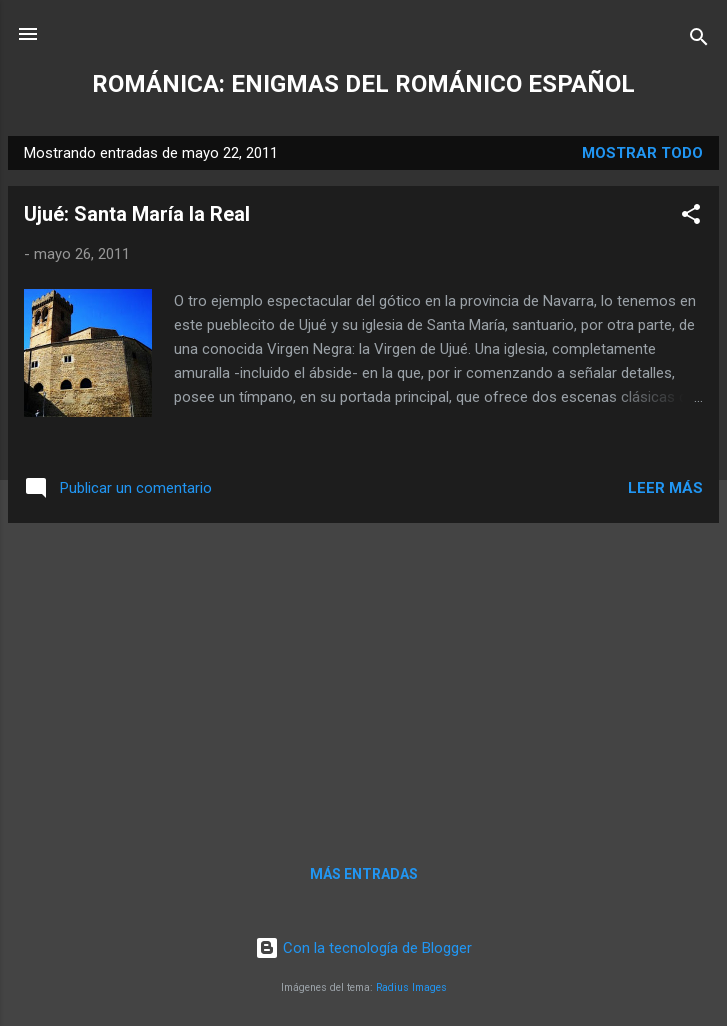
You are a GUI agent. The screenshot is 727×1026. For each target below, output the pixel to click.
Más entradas (364, 874)
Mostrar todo (642, 153)
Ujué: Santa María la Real (137, 214)
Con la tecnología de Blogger (363, 948)
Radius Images (411, 987)
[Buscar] (699, 40)
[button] (691, 217)
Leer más (665, 488)
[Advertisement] (363, 679)
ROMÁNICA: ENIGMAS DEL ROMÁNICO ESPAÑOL (363, 84)
